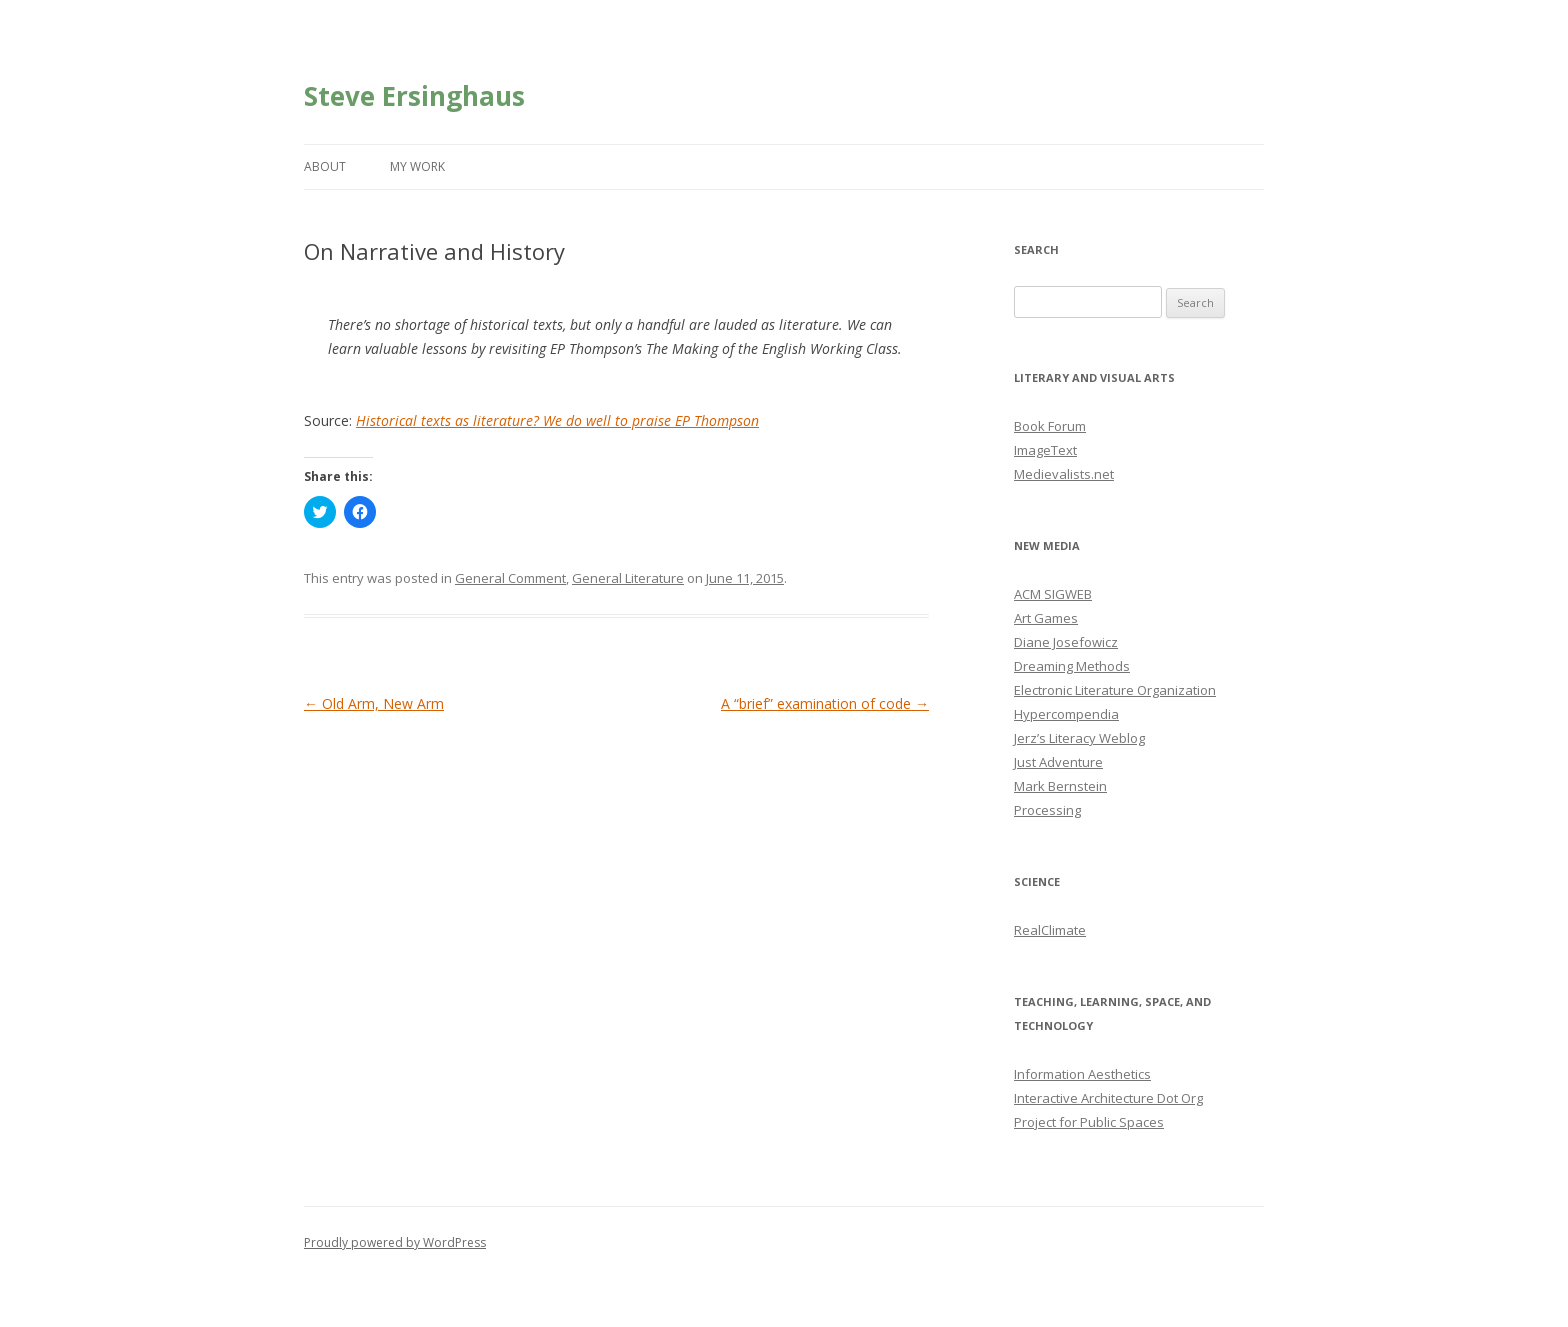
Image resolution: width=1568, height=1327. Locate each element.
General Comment (510, 578)
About (325, 166)
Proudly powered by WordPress (395, 1242)
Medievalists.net (1064, 474)
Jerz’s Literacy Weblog (1079, 738)
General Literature (628, 578)
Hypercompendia (1066, 714)
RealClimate (1050, 930)
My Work (417, 166)
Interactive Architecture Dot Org (1108, 1098)
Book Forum (1050, 426)
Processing (1047, 810)
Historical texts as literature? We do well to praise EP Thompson (557, 420)
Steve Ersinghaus (414, 96)
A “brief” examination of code (825, 703)
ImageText (1045, 450)
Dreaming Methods (1072, 666)
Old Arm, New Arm (374, 703)
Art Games (1046, 618)
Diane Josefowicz (1066, 642)
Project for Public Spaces (1089, 1122)
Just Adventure (1058, 762)
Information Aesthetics (1082, 1074)
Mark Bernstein (1060, 786)
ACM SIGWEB (1053, 594)
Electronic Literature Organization (1115, 690)
